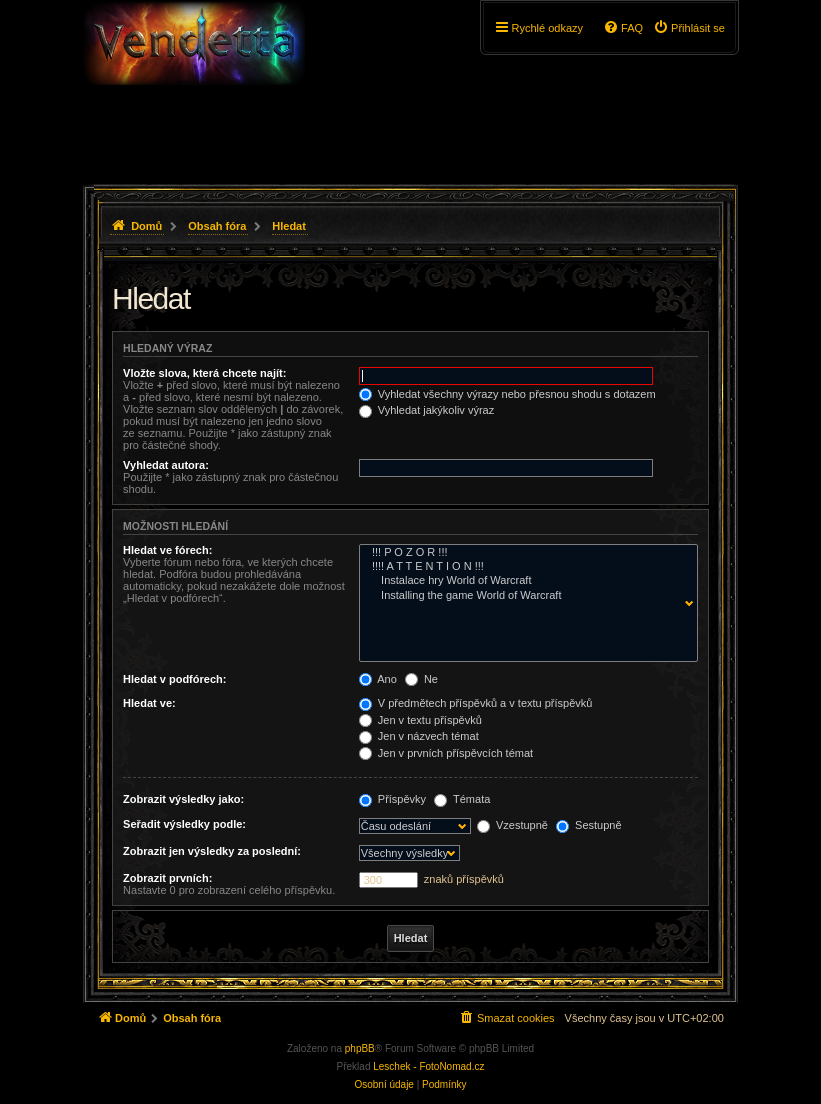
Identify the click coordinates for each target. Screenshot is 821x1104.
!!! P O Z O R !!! (524, 553)
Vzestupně (512, 825)
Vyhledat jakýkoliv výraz (426, 410)
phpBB (360, 1048)
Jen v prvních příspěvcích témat (446, 753)
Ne (421, 679)
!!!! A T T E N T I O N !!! (524, 567)
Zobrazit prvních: (167, 878)
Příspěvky (392, 799)
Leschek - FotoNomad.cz (428, 1066)
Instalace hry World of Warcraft (524, 581)
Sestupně (589, 825)
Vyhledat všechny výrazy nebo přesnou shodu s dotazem (507, 394)
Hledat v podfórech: (174, 679)
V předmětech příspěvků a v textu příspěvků (476, 703)
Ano (378, 679)
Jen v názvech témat (419, 736)
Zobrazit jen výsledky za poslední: (212, 851)
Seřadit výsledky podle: (184, 824)
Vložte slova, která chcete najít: (204, 373)
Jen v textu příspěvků (420, 720)
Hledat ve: (149, 703)
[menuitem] (689, 28)
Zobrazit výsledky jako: (183, 799)
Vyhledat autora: (166, 465)
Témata (462, 799)
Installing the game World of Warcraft (524, 596)
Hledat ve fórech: (167, 550)
